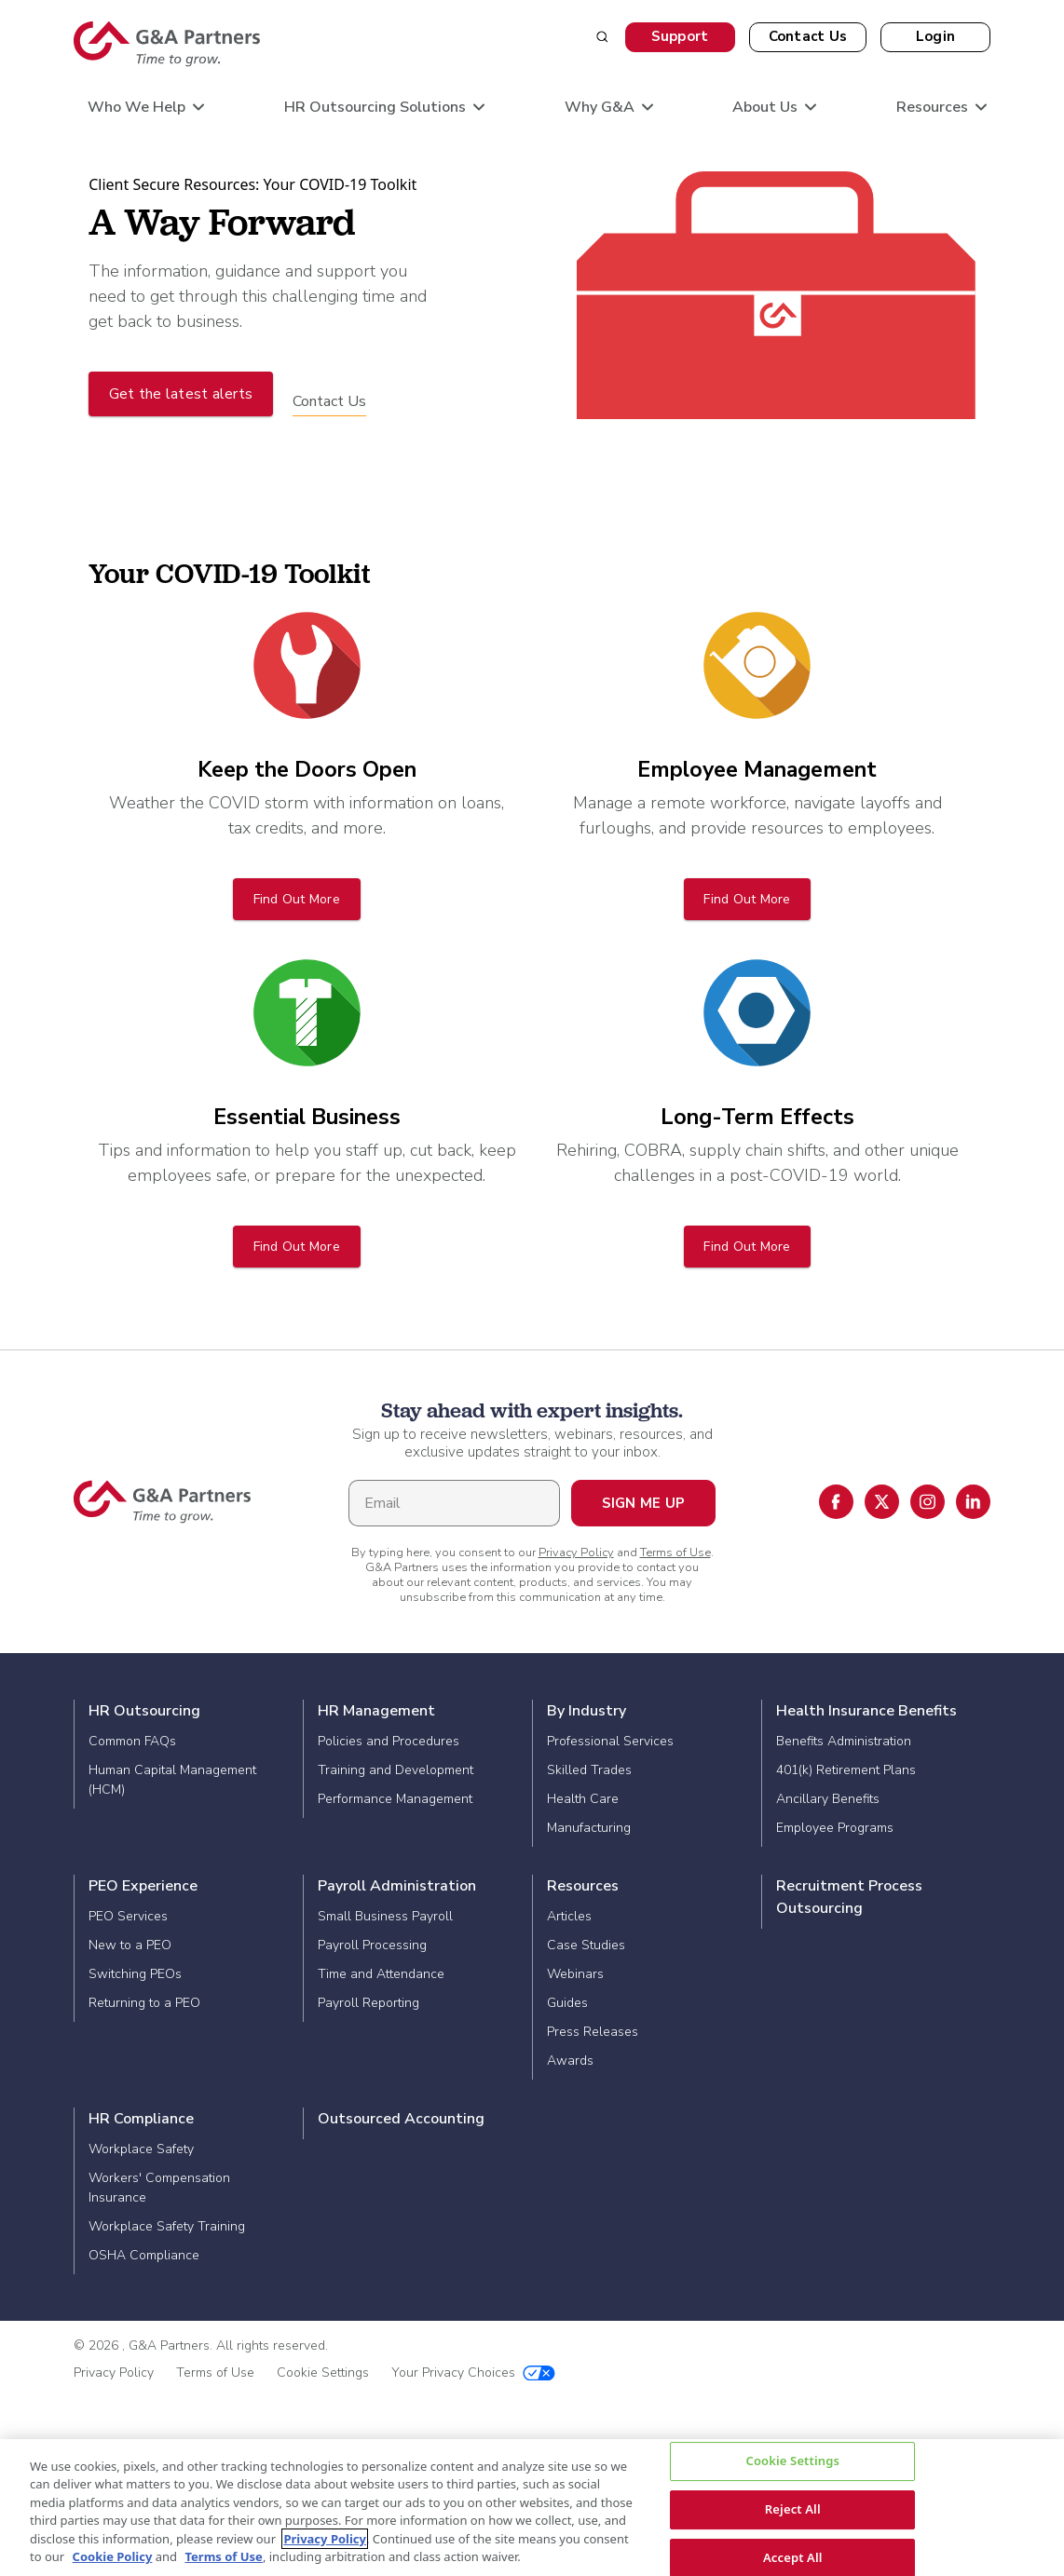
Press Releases (592, 2031)
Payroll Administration (397, 1886)
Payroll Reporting (368, 2003)
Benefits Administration (843, 1741)
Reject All (793, 2509)
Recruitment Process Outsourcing (849, 1897)
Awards (570, 2060)
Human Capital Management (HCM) (172, 1779)
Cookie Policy (113, 2556)
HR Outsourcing (144, 1711)
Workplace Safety (141, 2149)
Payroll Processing (372, 1945)
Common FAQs (132, 1741)
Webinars (575, 1974)
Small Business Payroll (385, 1916)
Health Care (583, 1799)
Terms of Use (675, 1552)
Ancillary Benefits (828, 1799)
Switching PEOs (135, 1974)
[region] (532, 2507)
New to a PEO (130, 1945)
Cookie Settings (323, 2372)
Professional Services (610, 1741)
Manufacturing (589, 1828)
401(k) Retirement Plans (846, 1770)
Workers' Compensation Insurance (159, 2187)
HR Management (376, 1711)
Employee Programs (834, 1828)
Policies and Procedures (388, 1741)
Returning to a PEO (144, 2003)
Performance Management (395, 1799)
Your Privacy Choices (473, 2372)
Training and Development (395, 1770)
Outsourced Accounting (401, 2118)
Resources (583, 1886)
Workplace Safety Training (167, 2226)
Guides (567, 2003)
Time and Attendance (381, 1974)
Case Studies (586, 1945)
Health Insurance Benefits (866, 1711)
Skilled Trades (589, 1770)
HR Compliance (141, 2118)
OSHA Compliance (144, 2255)
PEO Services (128, 1916)
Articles (569, 1916)
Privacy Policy (576, 1552)
